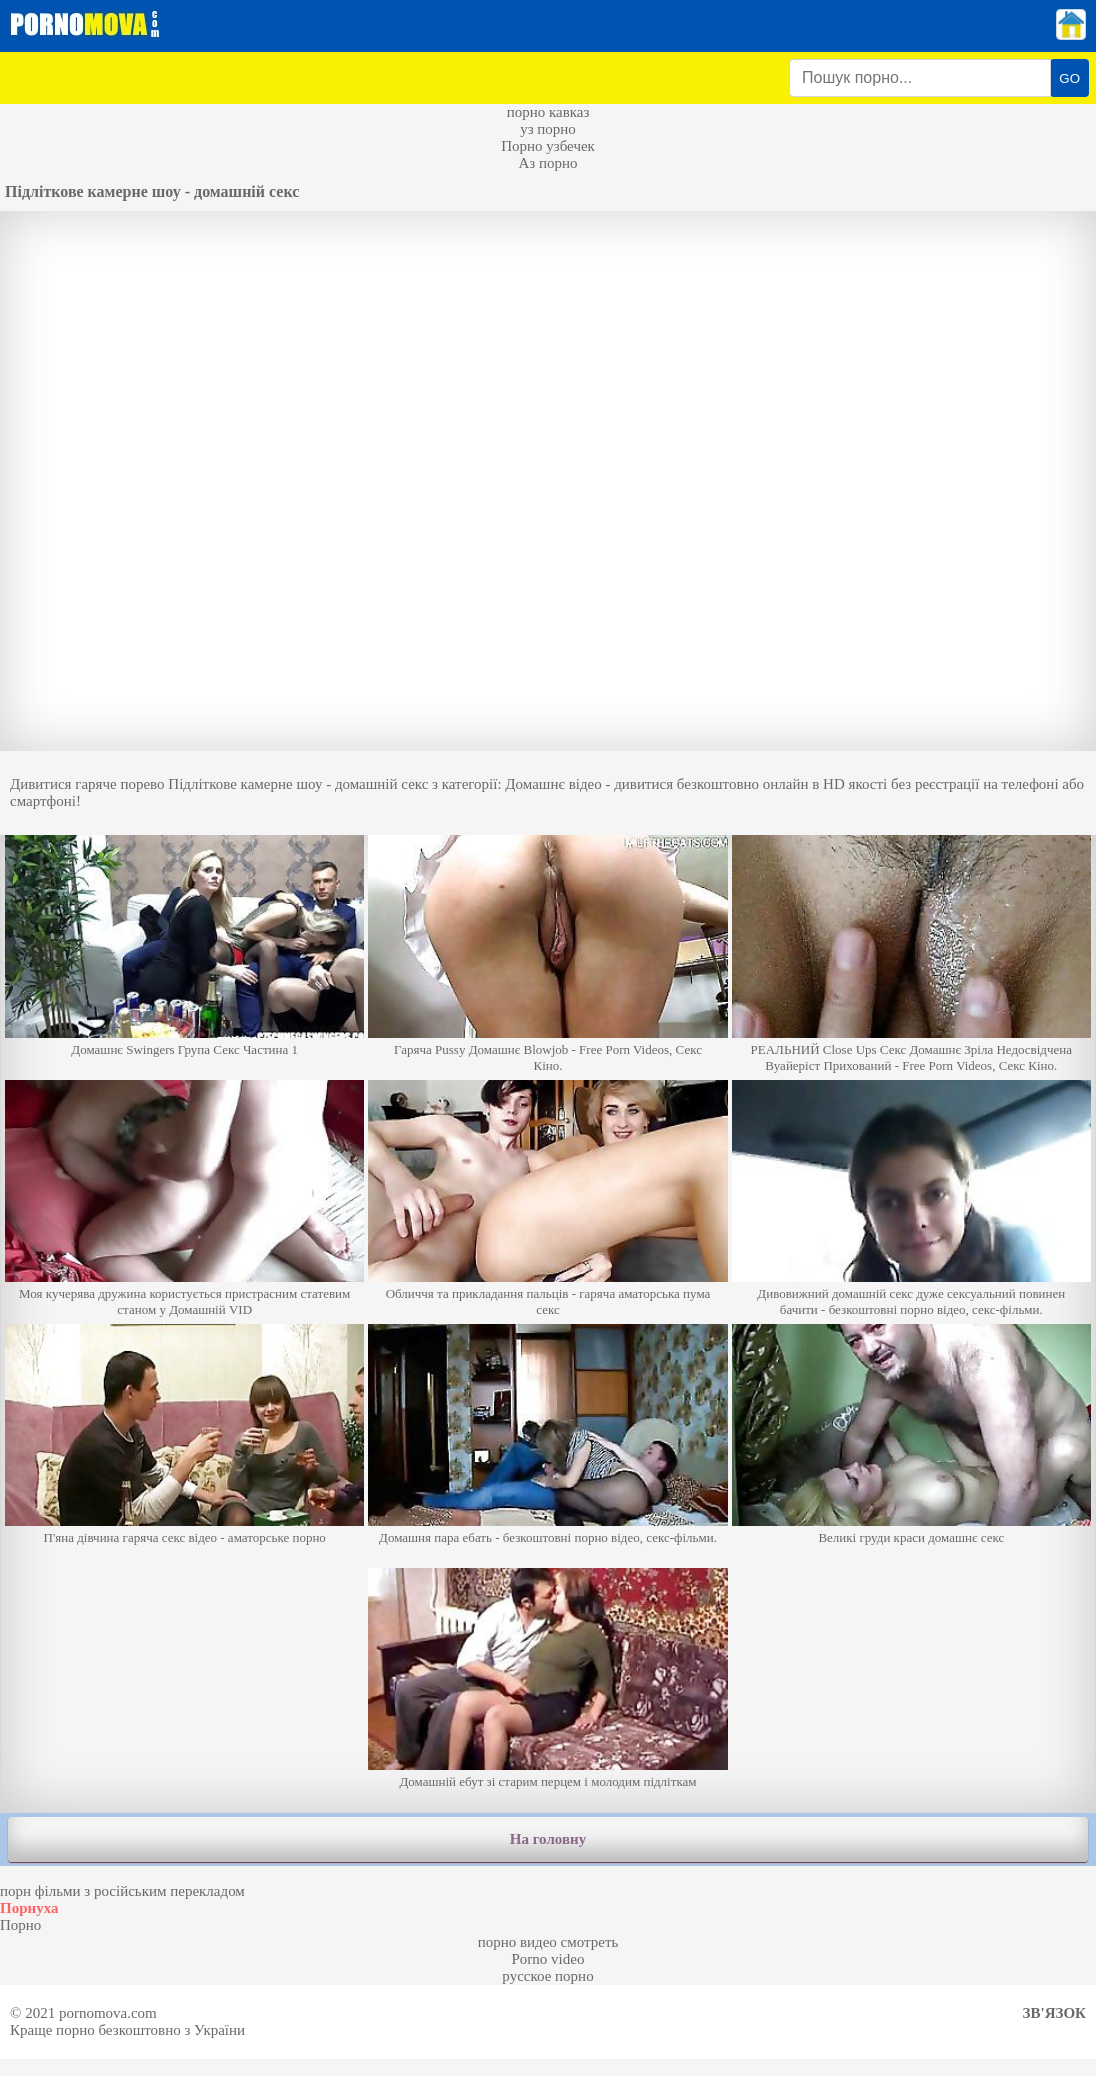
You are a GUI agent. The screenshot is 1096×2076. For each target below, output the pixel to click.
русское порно (547, 1976)
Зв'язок (1054, 2013)
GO (1069, 78)
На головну (548, 1839)
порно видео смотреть (548, 1942)
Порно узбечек (548, 146)
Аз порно (547, 163)
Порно (20, 1925)
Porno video (548, 1959)
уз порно (548, 129)
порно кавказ (548, 112)
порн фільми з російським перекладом (122, 1891)
